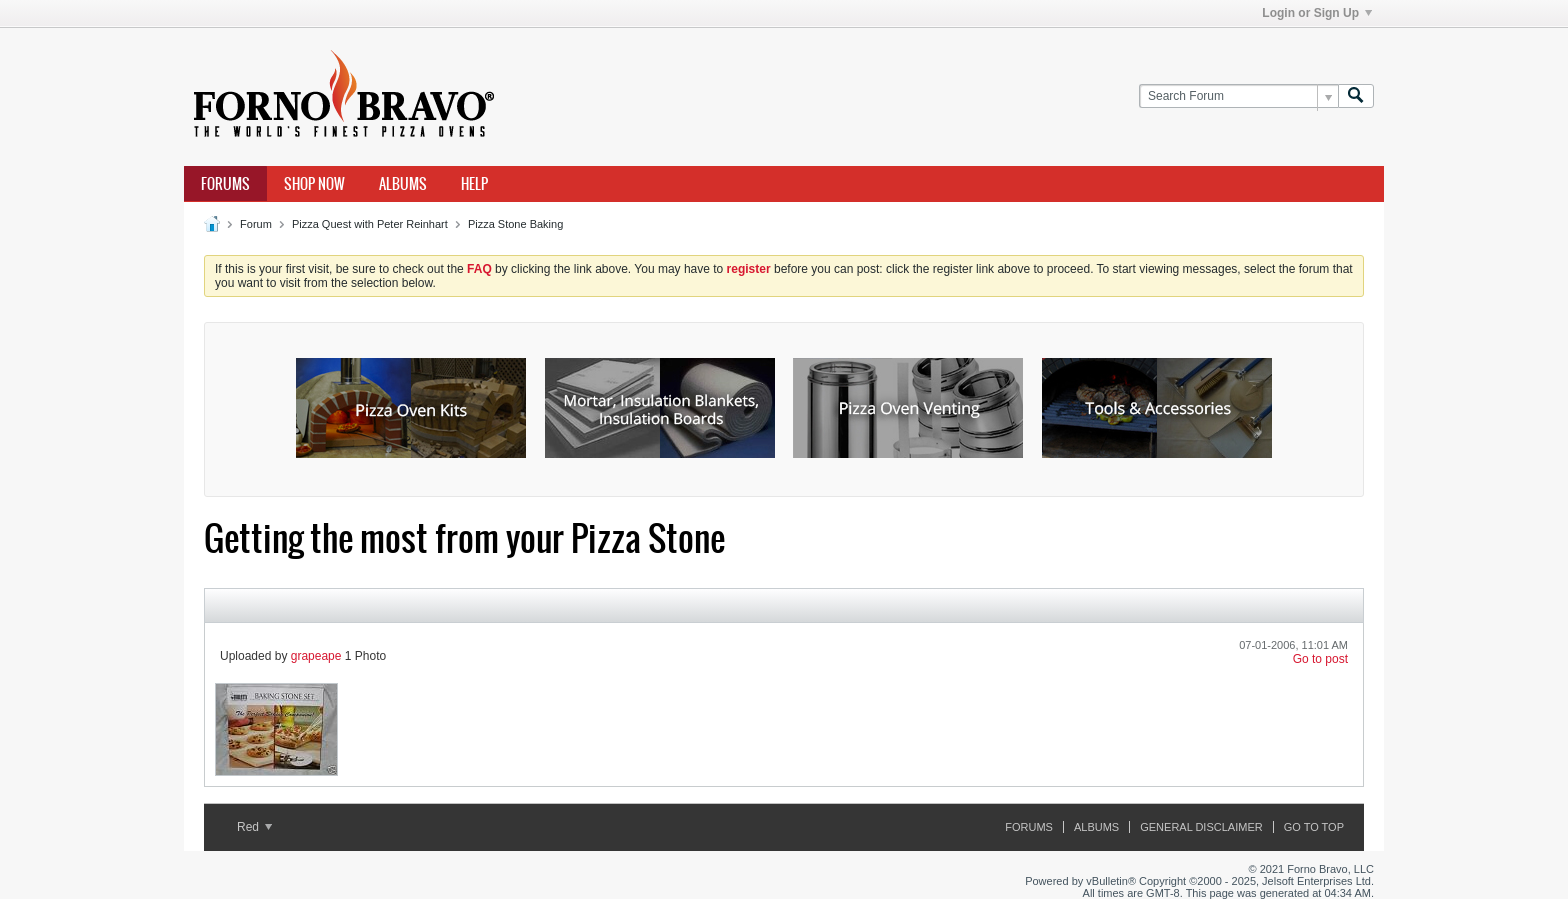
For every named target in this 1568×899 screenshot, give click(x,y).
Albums (403, 184)
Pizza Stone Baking (515, 224)
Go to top (1314, 827)
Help (474, 184)
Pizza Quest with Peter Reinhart (370, 224)
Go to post (1320, 659)
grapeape (316, 656)
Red (254, 827)
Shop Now (314, 184)
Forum (256, 224)
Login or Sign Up (1317, 13)
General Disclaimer (1201, 827)
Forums (225, 184)
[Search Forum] (1238, 96)
